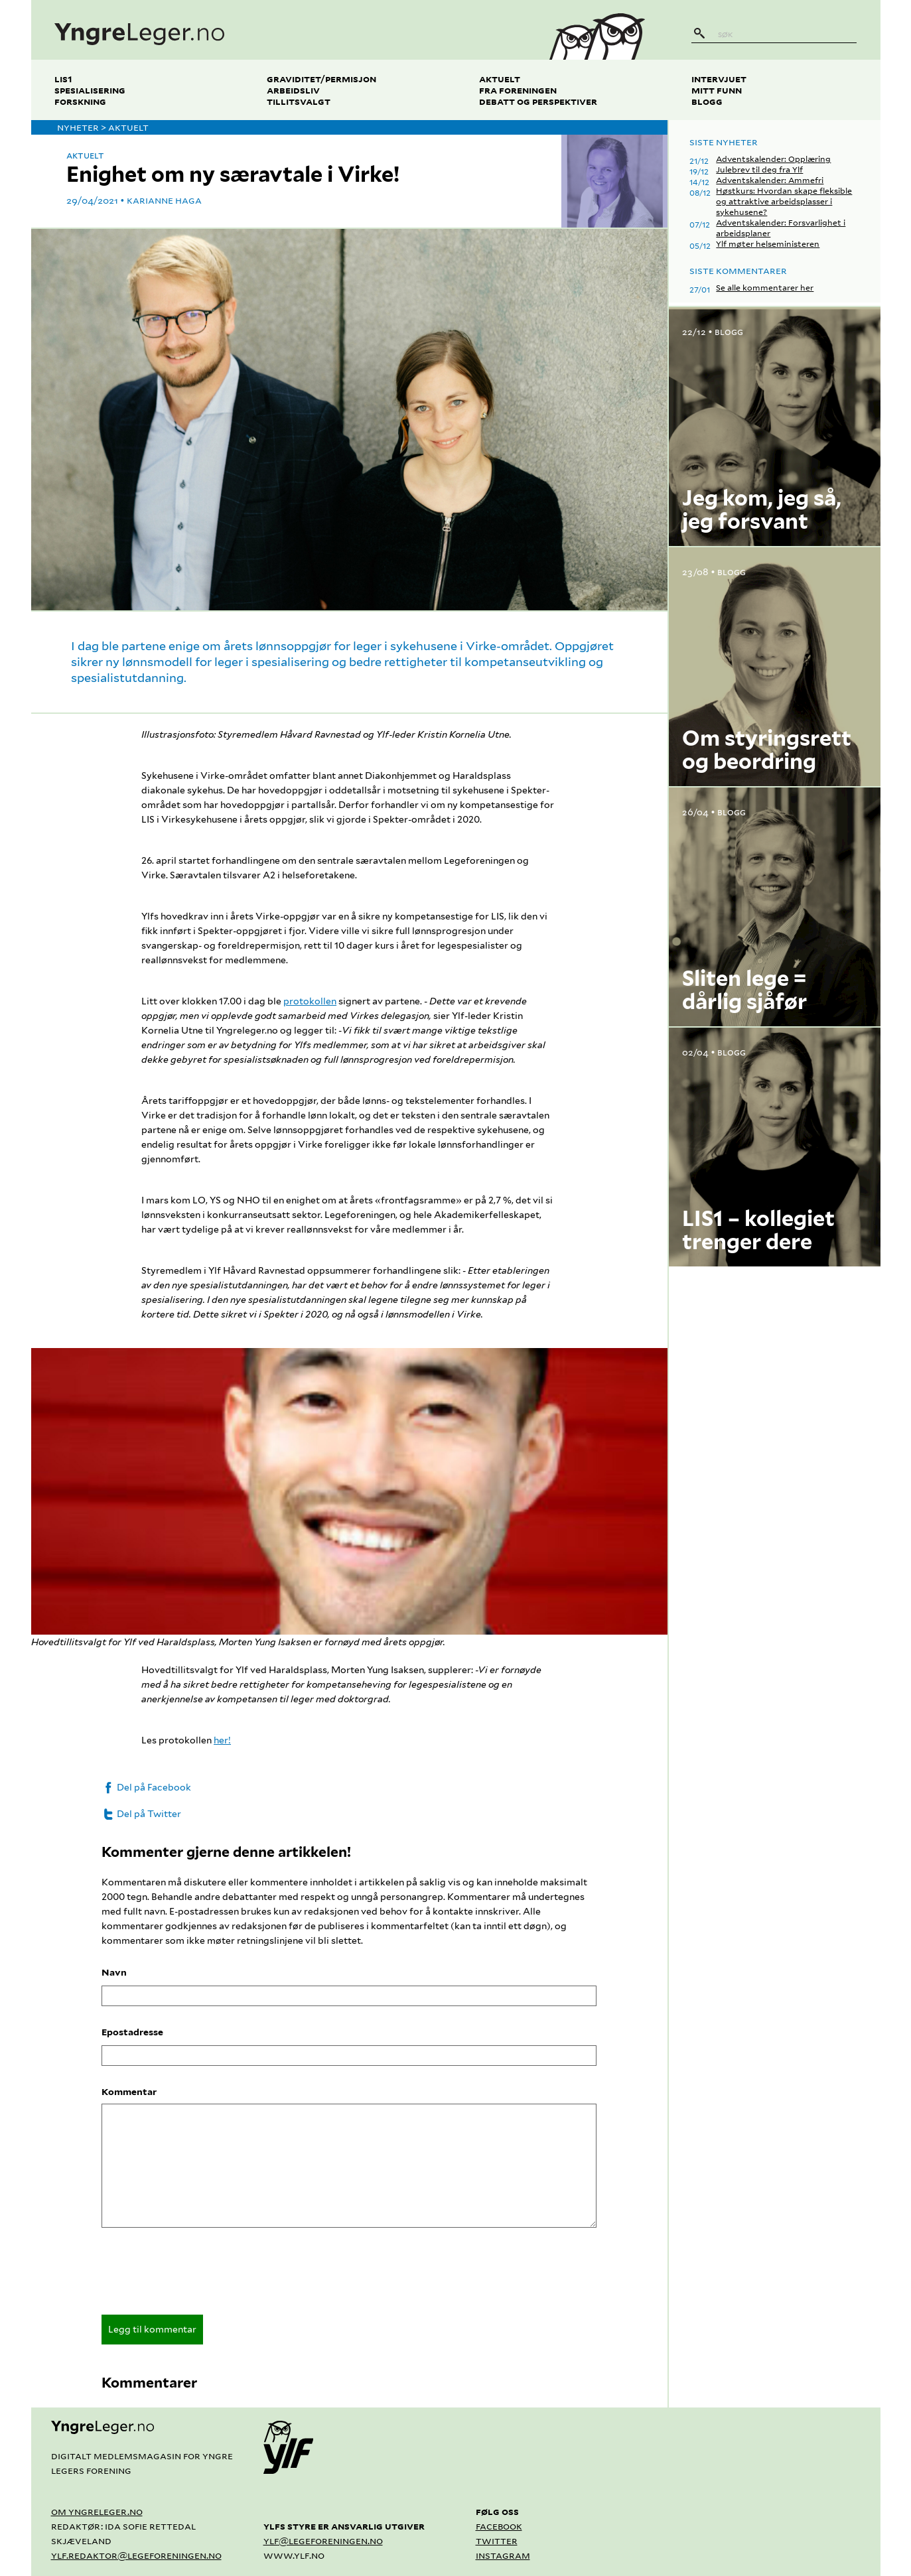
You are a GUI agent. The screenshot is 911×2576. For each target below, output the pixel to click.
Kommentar (129, 2091)
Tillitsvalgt (298, 101)
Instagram (503, 2555)
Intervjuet (718, 78)
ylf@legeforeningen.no (323, 2540)
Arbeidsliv (293, 90)
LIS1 (63, 78)
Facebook (499, 2526)
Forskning (80, 101)
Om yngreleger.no (97, 2511)
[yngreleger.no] (279, 29)
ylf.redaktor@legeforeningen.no (136, 2555)
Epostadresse (132, 2032)
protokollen (309, 1001)
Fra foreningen (518, 90)
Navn (114, 1972)
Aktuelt (499, 78)
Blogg (707, 101)
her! (222, 1740)
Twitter (497, 2540)
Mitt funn (716, 90)
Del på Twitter (141, 1813)
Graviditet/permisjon (321, 78)
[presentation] (202, 2275)
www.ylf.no (293, 2555)
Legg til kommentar (152, 2329)
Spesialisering (89, 90)
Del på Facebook (146, 1787)
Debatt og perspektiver (538, 101)
